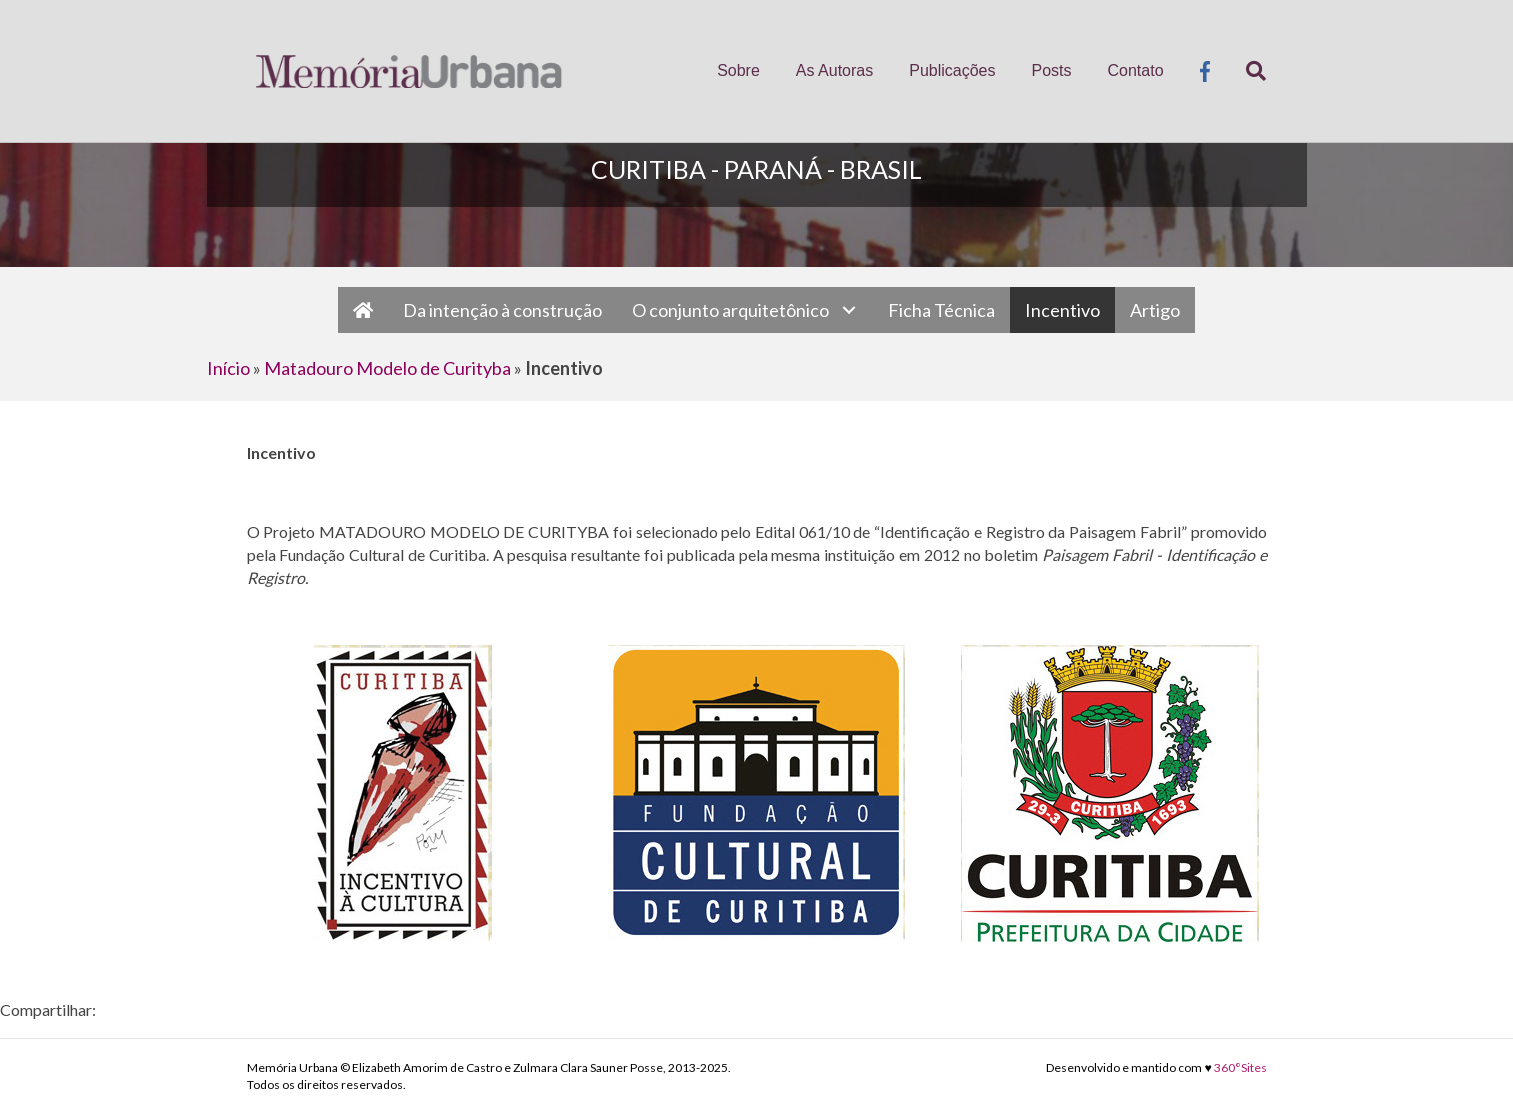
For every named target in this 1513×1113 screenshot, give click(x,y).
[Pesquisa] (1247, 71)
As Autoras (834, 70)
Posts (1051, 70)
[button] (848, 310)
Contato (1136, 70)
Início (228, 368)
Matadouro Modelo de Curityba (387, 368)
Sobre (738, 70)
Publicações (952, 70)
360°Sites (1240, 1067)
